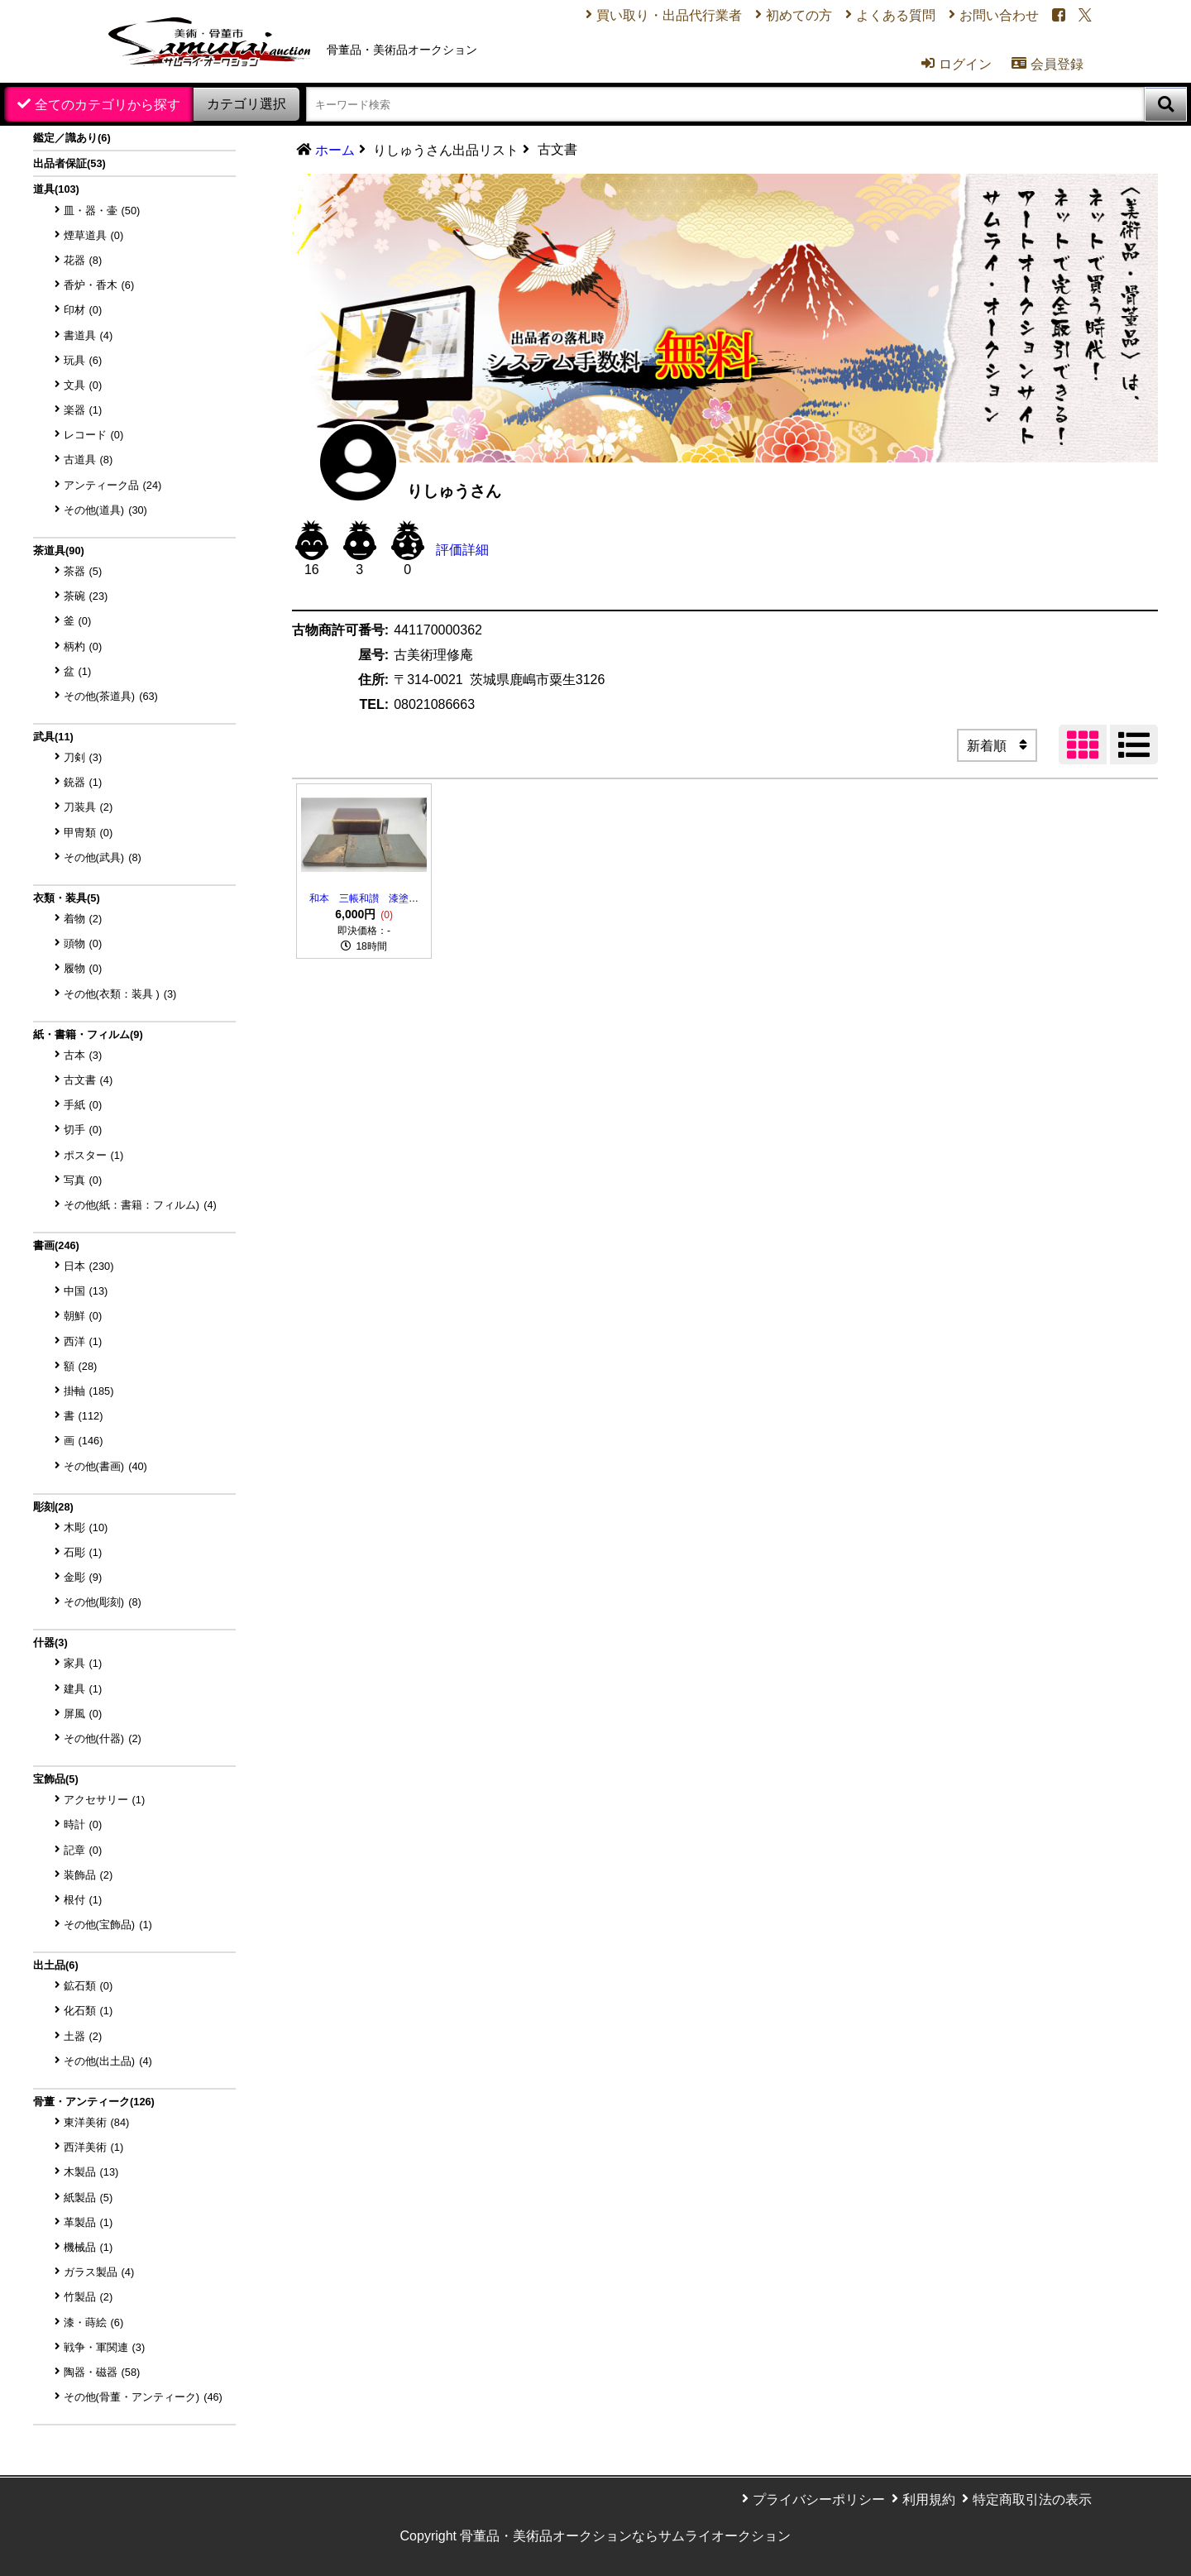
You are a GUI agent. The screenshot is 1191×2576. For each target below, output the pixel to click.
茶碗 (86, 596)
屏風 (83, 1713)
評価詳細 (462, 550)
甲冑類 (88, 832)
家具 (83, 1663)
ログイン (956, 63)
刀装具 (88, 807)
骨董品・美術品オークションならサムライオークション (625, 2536)
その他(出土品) (108, 2061)
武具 (53, 736)
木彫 (86, 1527)
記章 (83, 1850)
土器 (83, 2036)
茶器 (83, 571)
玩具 (83, 360)
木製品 (91, 2172)
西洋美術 (94, 2147)
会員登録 (1047, 63)
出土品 (56, 1965)
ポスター (94, 1155)
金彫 (83, 1577)
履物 (83, 968)
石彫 (83, 1552)
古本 (83, 1055)
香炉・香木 (99, 285)
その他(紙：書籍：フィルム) (140, 1205)
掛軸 (89, 1391)
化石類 (88, 2010)
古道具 (88, 459)
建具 (83, 1689)
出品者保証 (69, 163)
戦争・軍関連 (105, 2347)
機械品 (88, 2247)
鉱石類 (88, 1986)
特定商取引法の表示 (1032, 2499)
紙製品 (88, 2197)
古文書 (88, 1080)
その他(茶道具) (111, 696)
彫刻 (53, 1507)
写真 (83, 1180)
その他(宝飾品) (108, 1924)
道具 (56, 189)
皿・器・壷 (102, 210)
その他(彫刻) (102, 1602)
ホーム (335, 150)
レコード (94, 435)
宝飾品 (56, 1779)
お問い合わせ (999, 15)
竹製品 (88, 2297)
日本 (89, 1266)
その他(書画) (105, 1466)
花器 (83, 260)
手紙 (83, 1105)
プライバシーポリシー (819, 2499)
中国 (86, 1291)
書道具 (88, 335)
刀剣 (83, 757)
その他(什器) (102, 1738)
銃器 (83, 782)
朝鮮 (83, 1316)
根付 (83, 1900)
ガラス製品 (99, 2272)
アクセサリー (105, 1799)
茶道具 (58, 550)
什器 (50, 1642)
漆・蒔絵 (94, 2322)
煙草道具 (94, 235)
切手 (83, 1129)
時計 (83, 1824)
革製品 (88, 2222)
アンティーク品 (113, 485)
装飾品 (88, 1875)
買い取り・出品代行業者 (669, 15)
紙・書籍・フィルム (88, 1034)
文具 (83, 385)
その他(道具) (105, 510)
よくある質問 (895, 15)
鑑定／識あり (72, 138)
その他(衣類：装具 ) (120, 994)
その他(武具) (102, 857)
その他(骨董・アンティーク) (143, 2397)
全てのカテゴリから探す (107, 105)
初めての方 (799, 15)
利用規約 (928, 2499)
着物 (83, 918)
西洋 (83, 1341)
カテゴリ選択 (246, 104)
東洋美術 (97, 2122)
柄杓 (83, 646)
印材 (83, 310)
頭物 (83, 943)
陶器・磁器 (102, 2372)
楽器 (83, 410)
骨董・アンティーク (94, 2101)
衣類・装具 (66, 898)
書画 (56, 1245)
